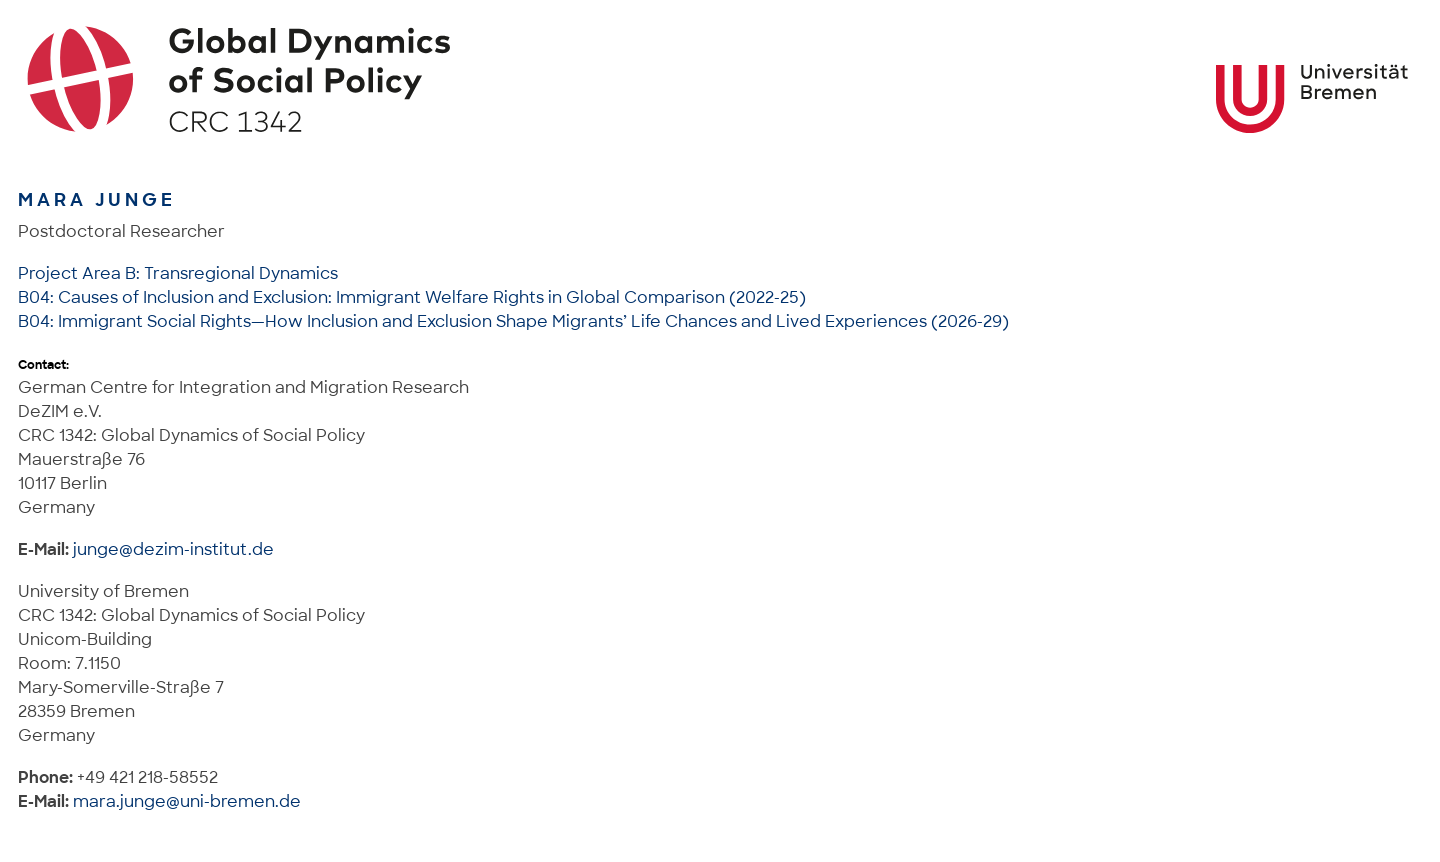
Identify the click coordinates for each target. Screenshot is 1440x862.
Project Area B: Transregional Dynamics (178, 273)
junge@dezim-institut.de (173, 549)
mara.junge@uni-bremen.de (187, 801)
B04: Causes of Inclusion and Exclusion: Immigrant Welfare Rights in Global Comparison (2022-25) (412, 297)
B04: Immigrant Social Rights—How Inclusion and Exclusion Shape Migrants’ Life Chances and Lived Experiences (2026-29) (513, 321)
